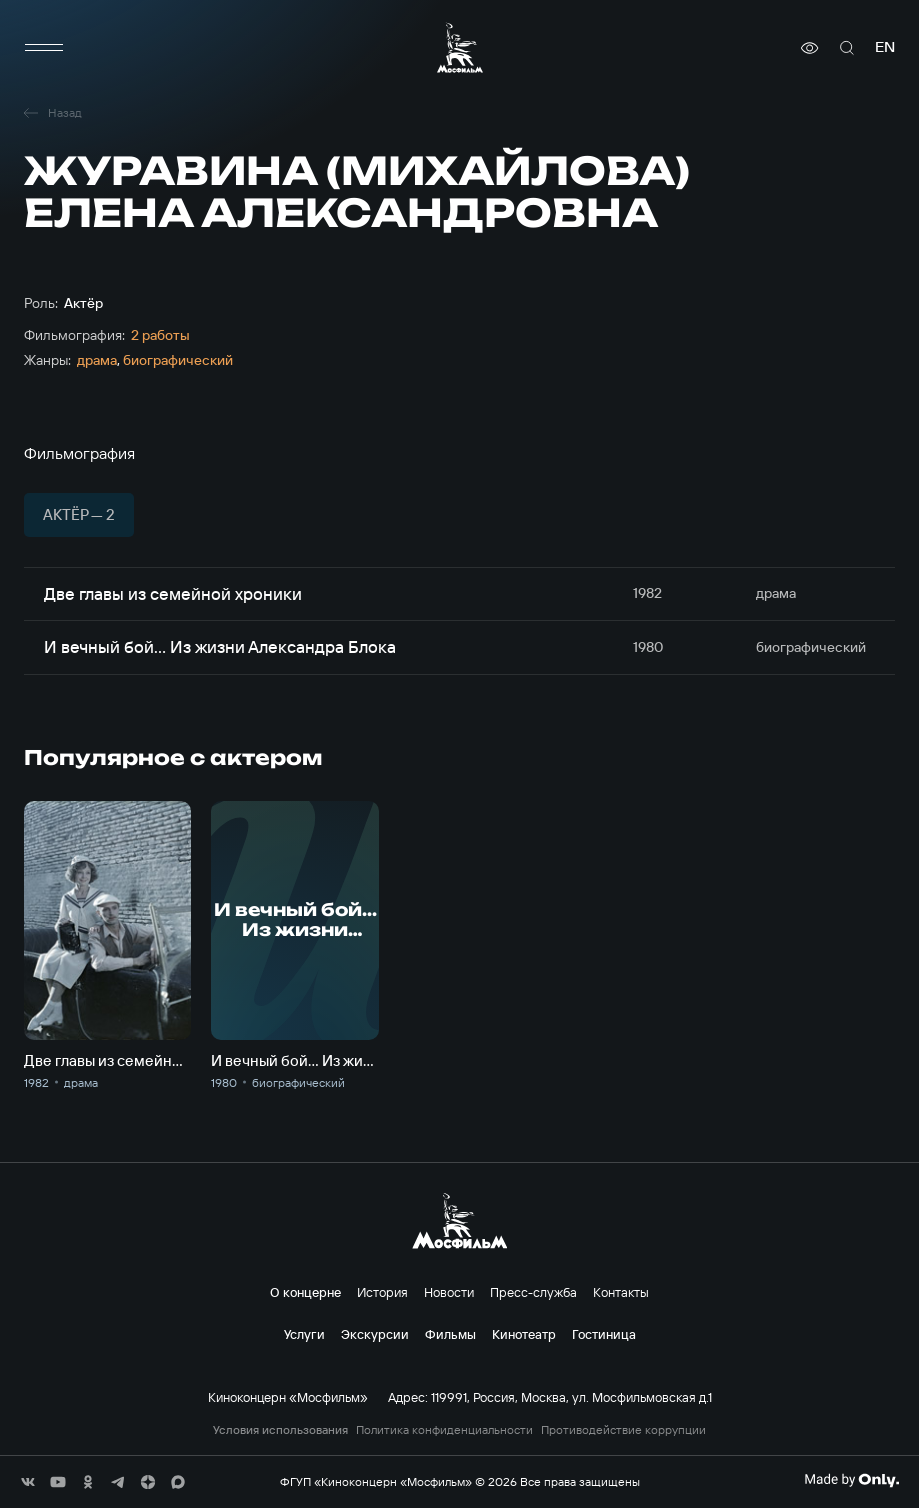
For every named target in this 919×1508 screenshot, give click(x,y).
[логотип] (460, 47)
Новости (449, 1292)
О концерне (305, 1292)
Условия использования (280, 1430)
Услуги (304, 1334)
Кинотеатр (524, 1334)
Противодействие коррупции (623, 1430)
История (382, 1292)
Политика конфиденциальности (444, 1430)
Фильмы (450, 1334)
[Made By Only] (851, 1480)
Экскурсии (375, 1334)
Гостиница (604, 1334)
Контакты (621, 1292)
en (885, 47)
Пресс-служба (533, 1292)
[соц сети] (28, 1482)
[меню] (44, 48)
